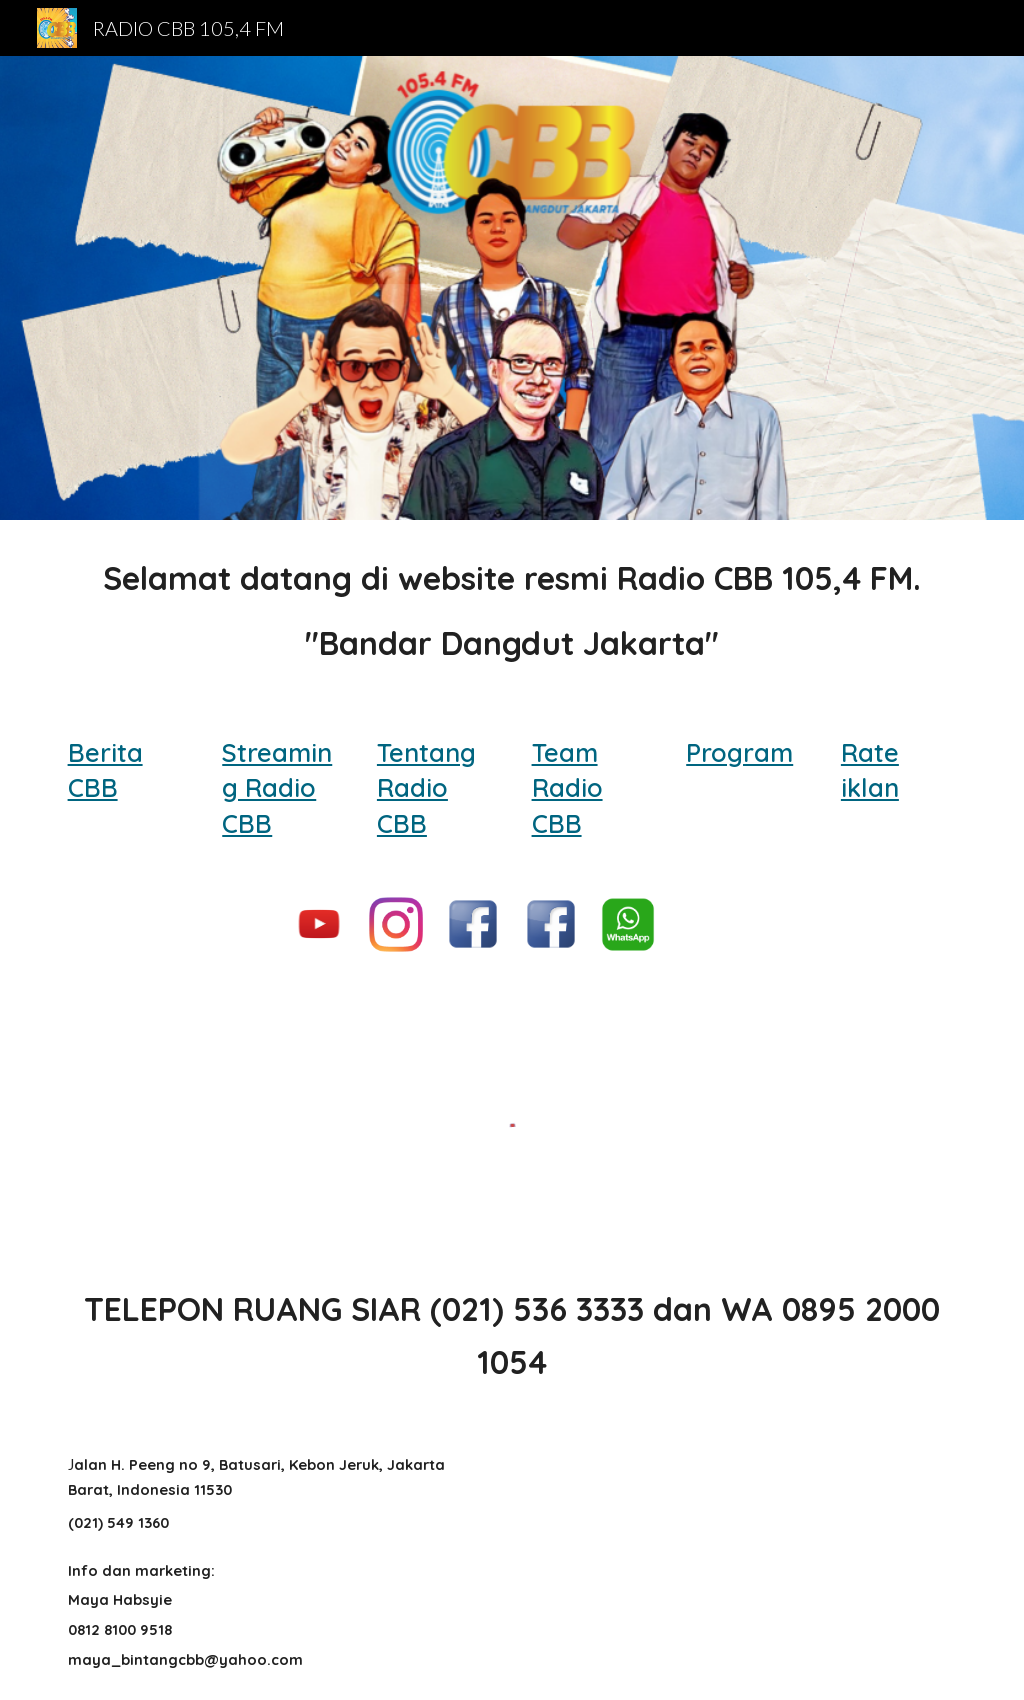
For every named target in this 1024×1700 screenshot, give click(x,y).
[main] (512, 611)
